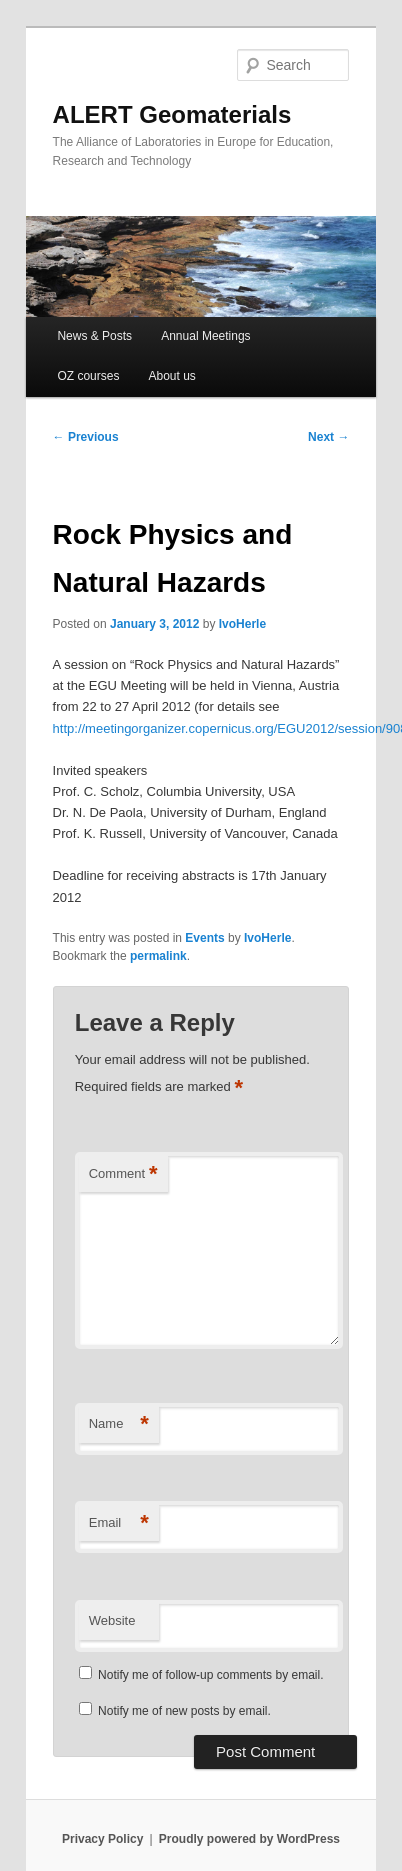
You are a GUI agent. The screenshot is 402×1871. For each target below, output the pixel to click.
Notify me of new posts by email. (184, 1711)
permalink (158, 956)
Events (204, 938)
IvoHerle (242, 624)
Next (328, 437)
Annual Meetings (205, 336)
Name (119, 1424)
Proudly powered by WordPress (249, 1839)
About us (172, 376)
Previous (86, 437)
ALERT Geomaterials (172, 114)
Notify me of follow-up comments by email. (210, 1675)
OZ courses (88, 376)
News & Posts (94, 336)
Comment (123, 1174)
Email (119, 1523)
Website (112, 1620)
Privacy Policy (102, 1839)
